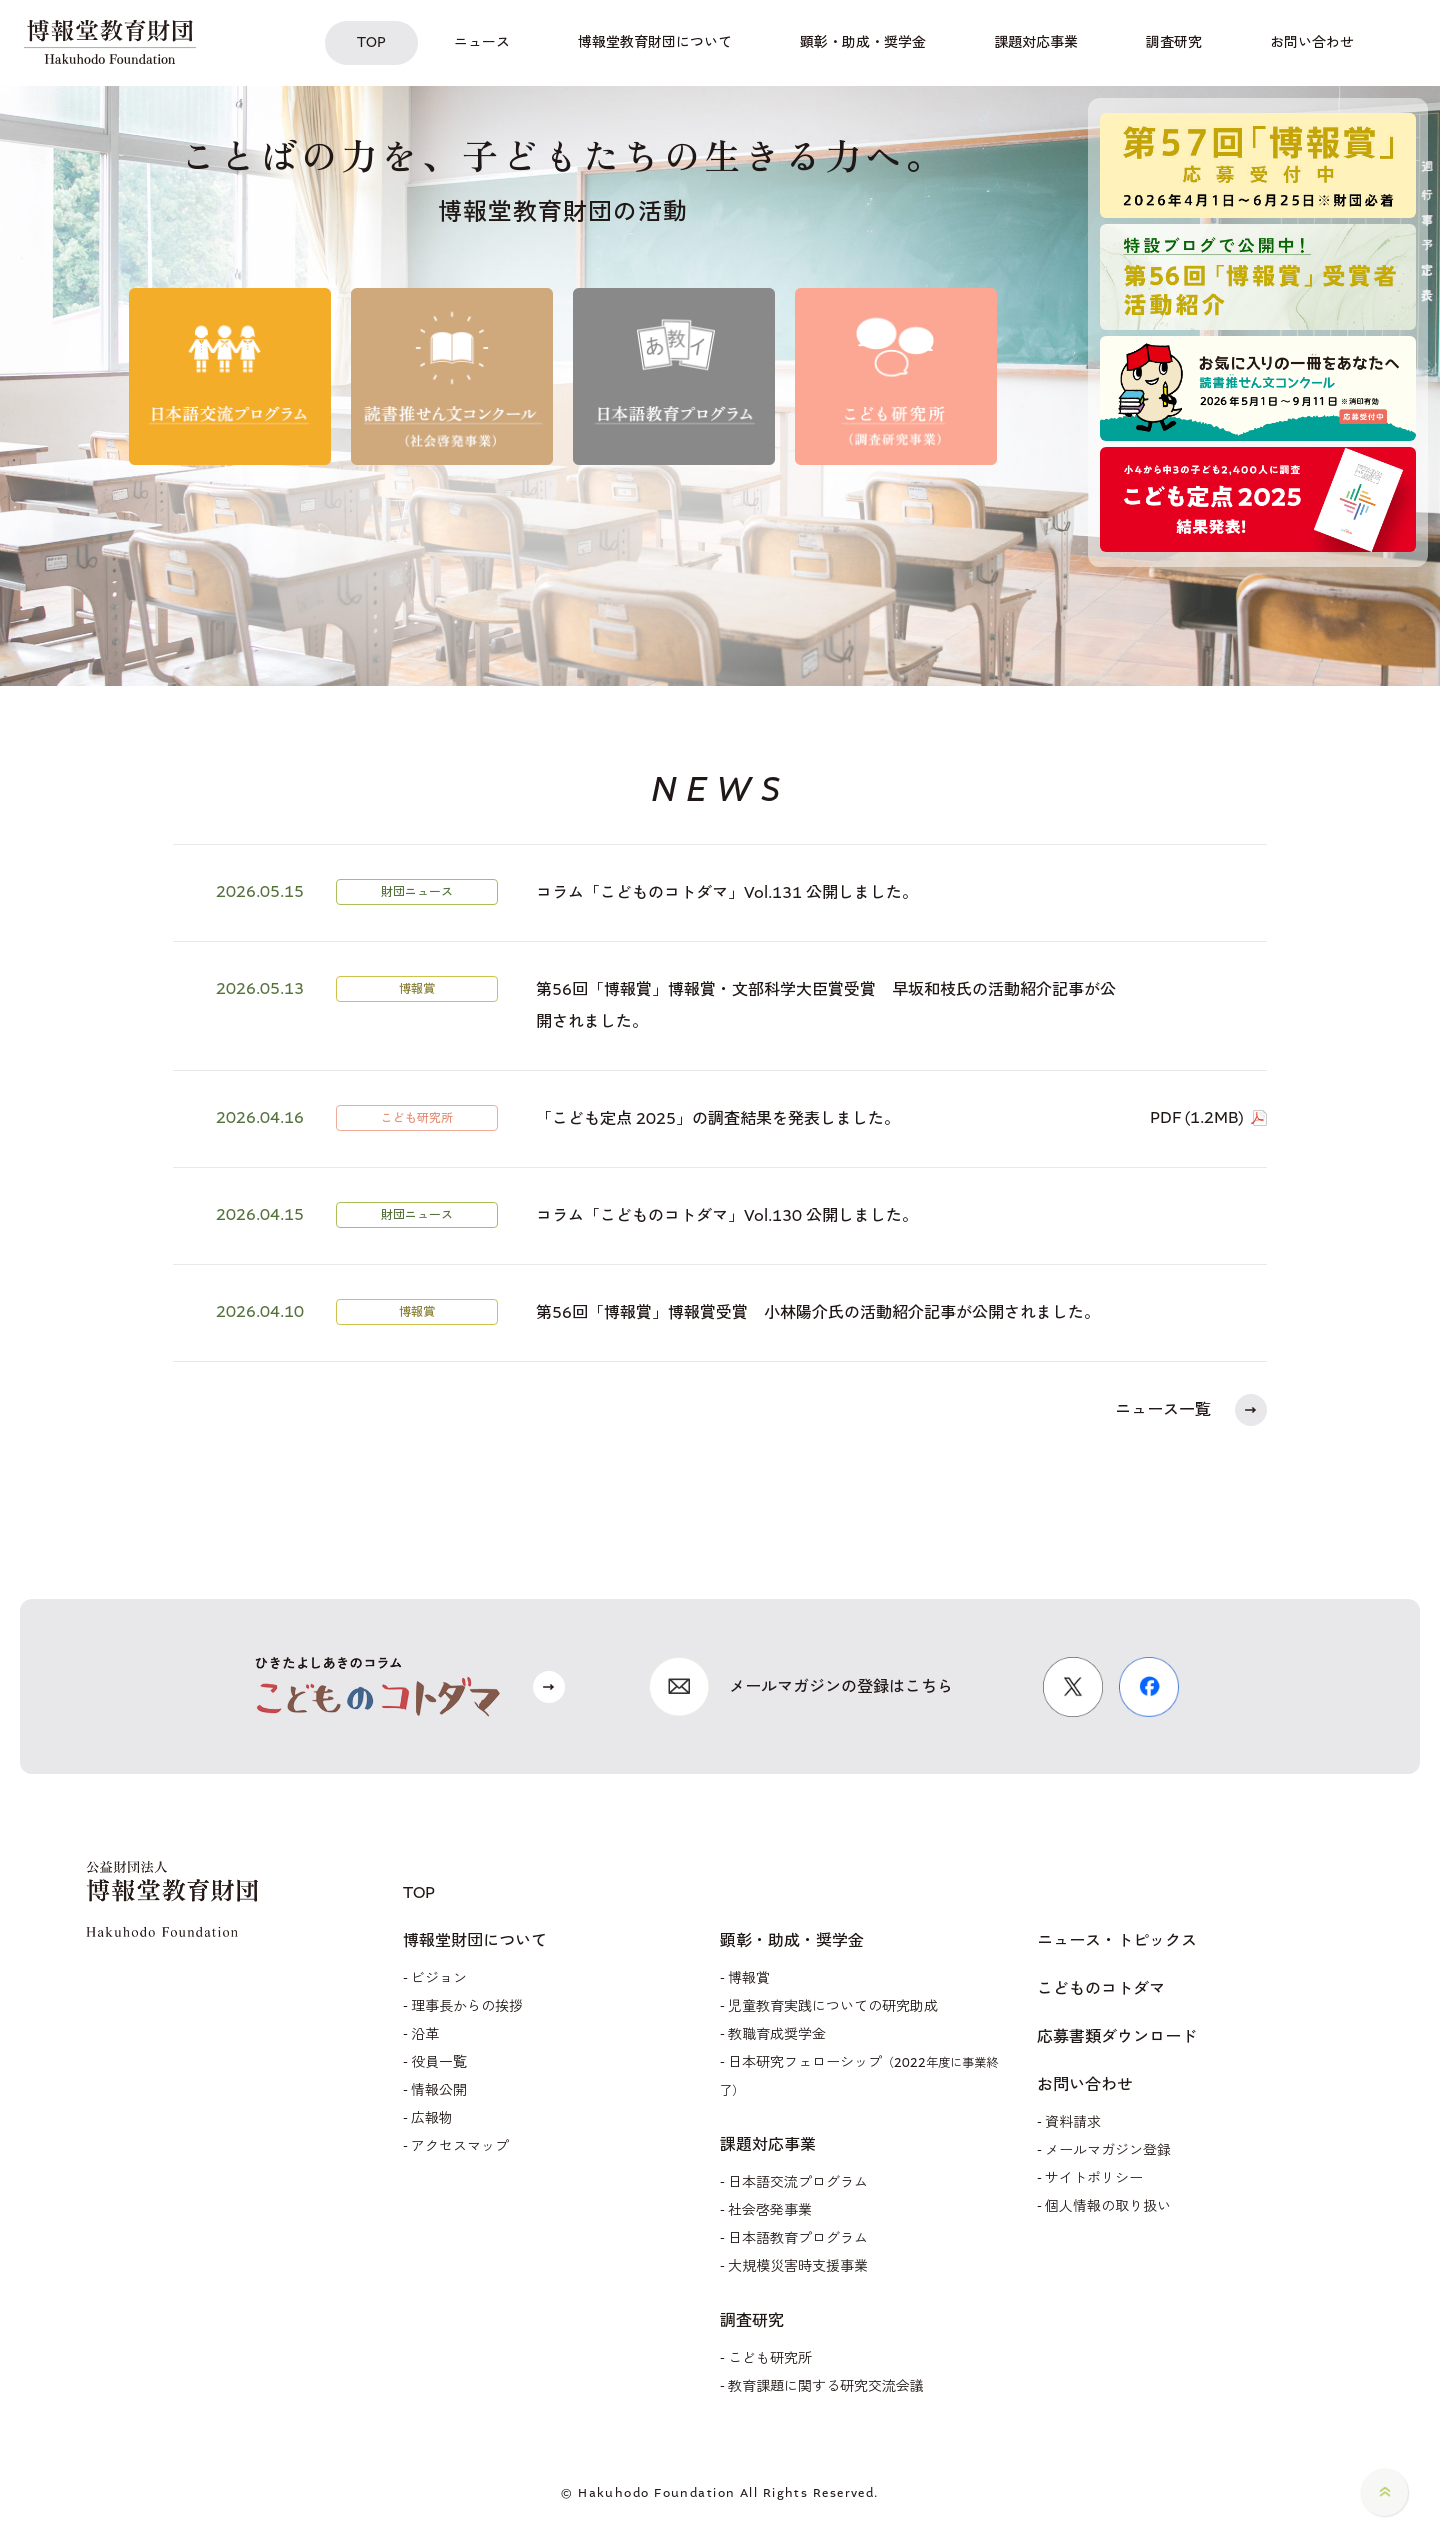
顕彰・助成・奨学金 (792, 1941)
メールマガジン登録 (1108, 2150)
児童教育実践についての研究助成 (833, 2006)
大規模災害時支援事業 (798, 2266)
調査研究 (752, 2321)
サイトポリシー (1094, 2178)
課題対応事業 (768, 2145)
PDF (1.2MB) (1196, 1117)
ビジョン (439, 1978)
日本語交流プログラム (798, 2182)
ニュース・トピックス (1117, 1941)
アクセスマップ (460, 2146)
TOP (419, 1893)
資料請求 (1073, 2122)
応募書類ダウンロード (1117, 2037)
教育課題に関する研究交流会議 (826, 2386)
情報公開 (439, 2090)
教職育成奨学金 (777, 2034)
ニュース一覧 (1163, 1409)
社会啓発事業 (770, 2210)
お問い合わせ (1085, 2085)
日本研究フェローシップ (859, 2076)
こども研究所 (770, 2358)
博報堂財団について (475, 1941)
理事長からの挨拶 (467, 2006)
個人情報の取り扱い (1108, 2206)
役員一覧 (439, 2062)
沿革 (425, 2034)
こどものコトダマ (1101, 1989)
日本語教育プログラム (798, 2238)
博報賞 (749, 1978)
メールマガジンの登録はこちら (841, 1686)
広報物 (432, 2118)
